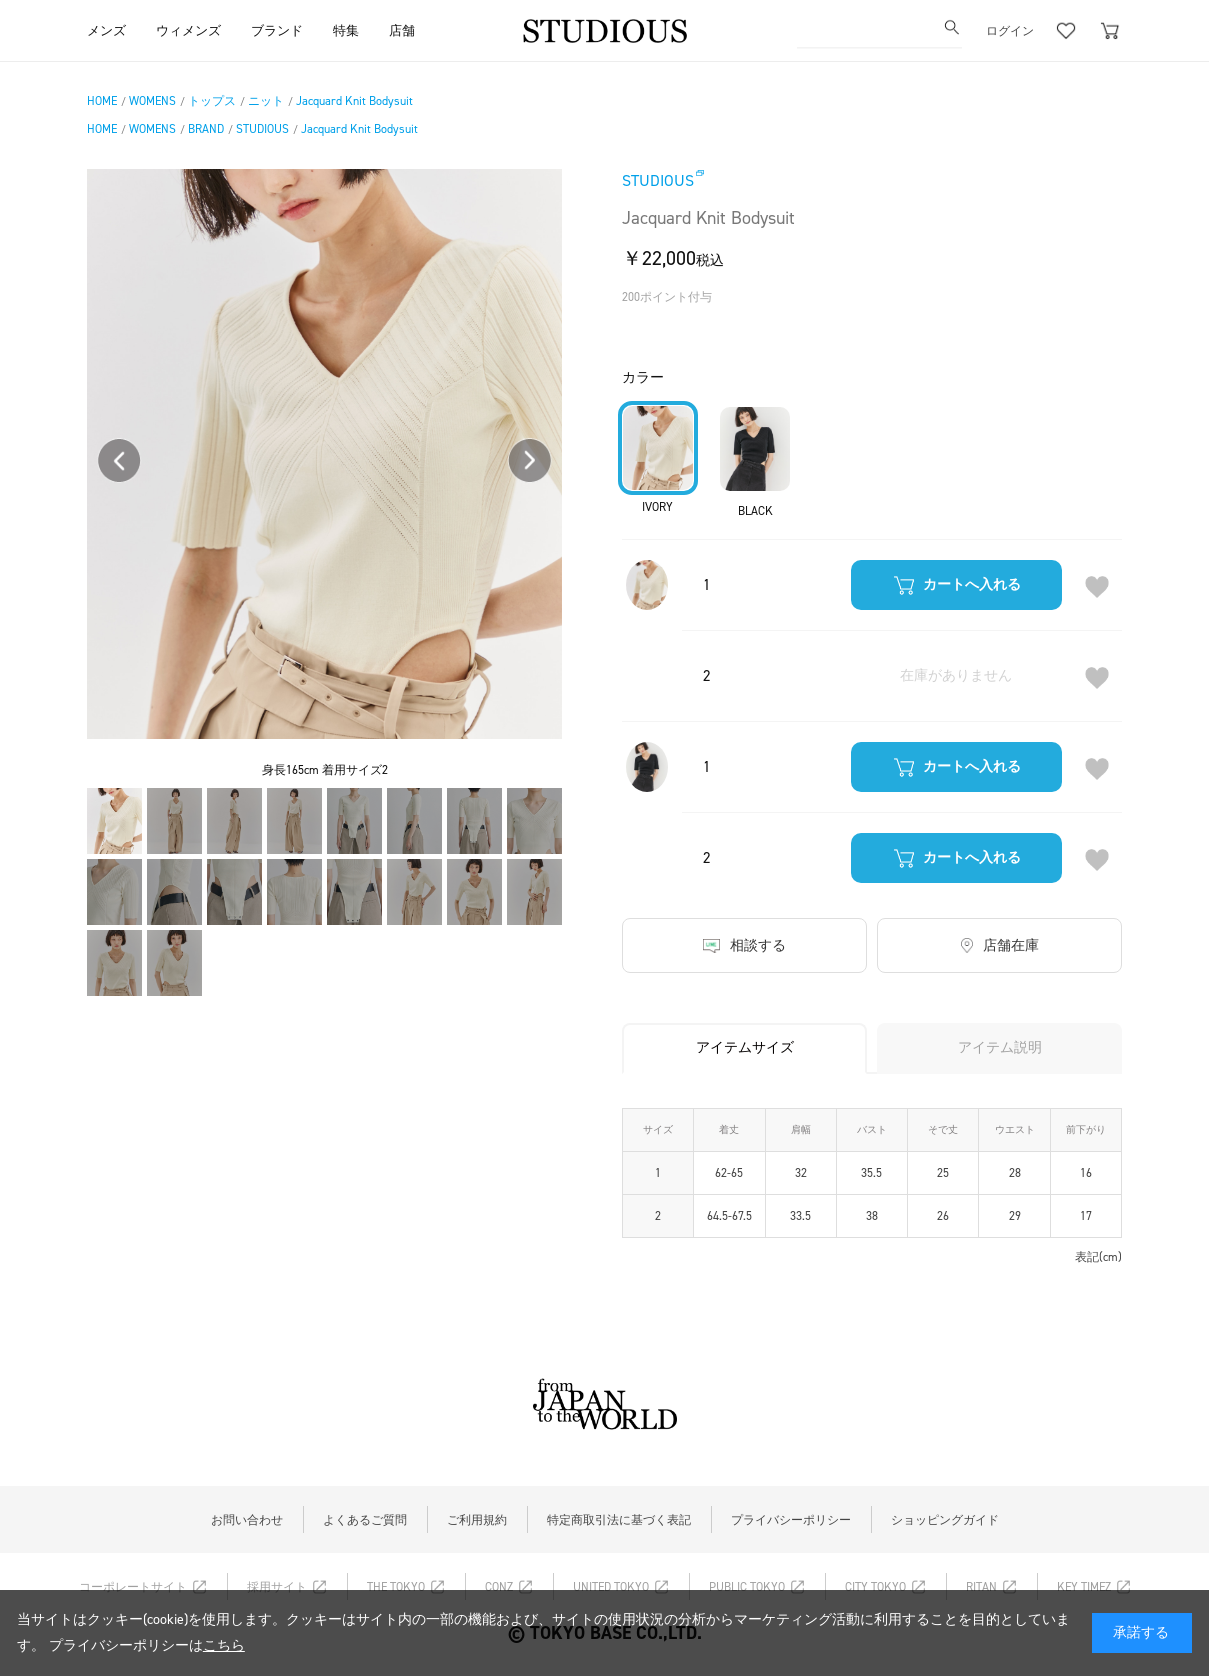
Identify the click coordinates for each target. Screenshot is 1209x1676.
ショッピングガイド (945, 1520)
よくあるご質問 (365, 1520)
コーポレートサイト (133, 1587)
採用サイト (277, 1587)
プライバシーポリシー (791, 1520)
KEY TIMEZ (1084, 1587)
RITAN (981, 1587)
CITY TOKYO (875, 1587)
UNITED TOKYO (611, 1587)
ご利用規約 (477, 1520)
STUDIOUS (658, 180)
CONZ (499, 1587)
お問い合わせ (247, 1520)
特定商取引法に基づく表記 (619, 1520)
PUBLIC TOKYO (747, 1587)
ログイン (1010, 30)
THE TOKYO (396, 1587)
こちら (224, 1645)
